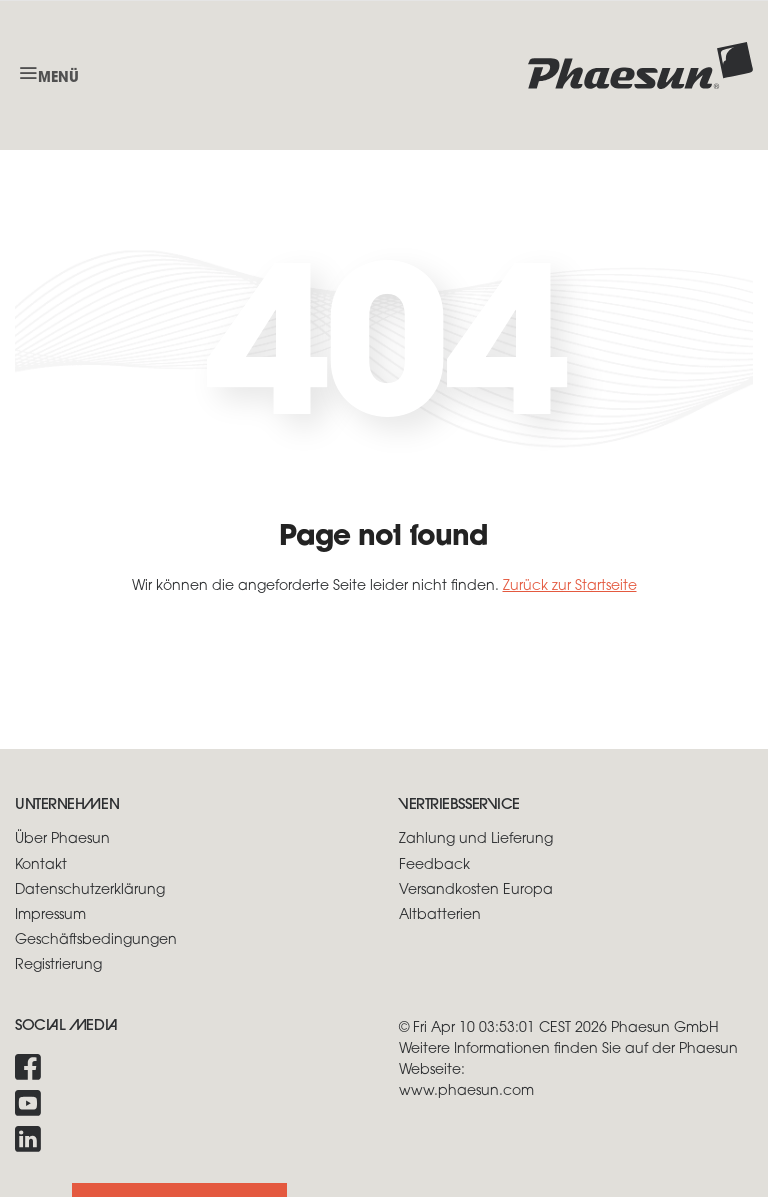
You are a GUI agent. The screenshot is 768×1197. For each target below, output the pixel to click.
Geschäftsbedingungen (96, 940)
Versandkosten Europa (476, 890)
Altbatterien (440, 915)
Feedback (434, 865)
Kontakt (41, 865)
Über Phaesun (62, 839)
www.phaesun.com (466, 1091)
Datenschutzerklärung (90, 890)
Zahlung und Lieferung (476, 839)
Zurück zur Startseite (570, 586)
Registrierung (58, 965)
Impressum (50, 915)
